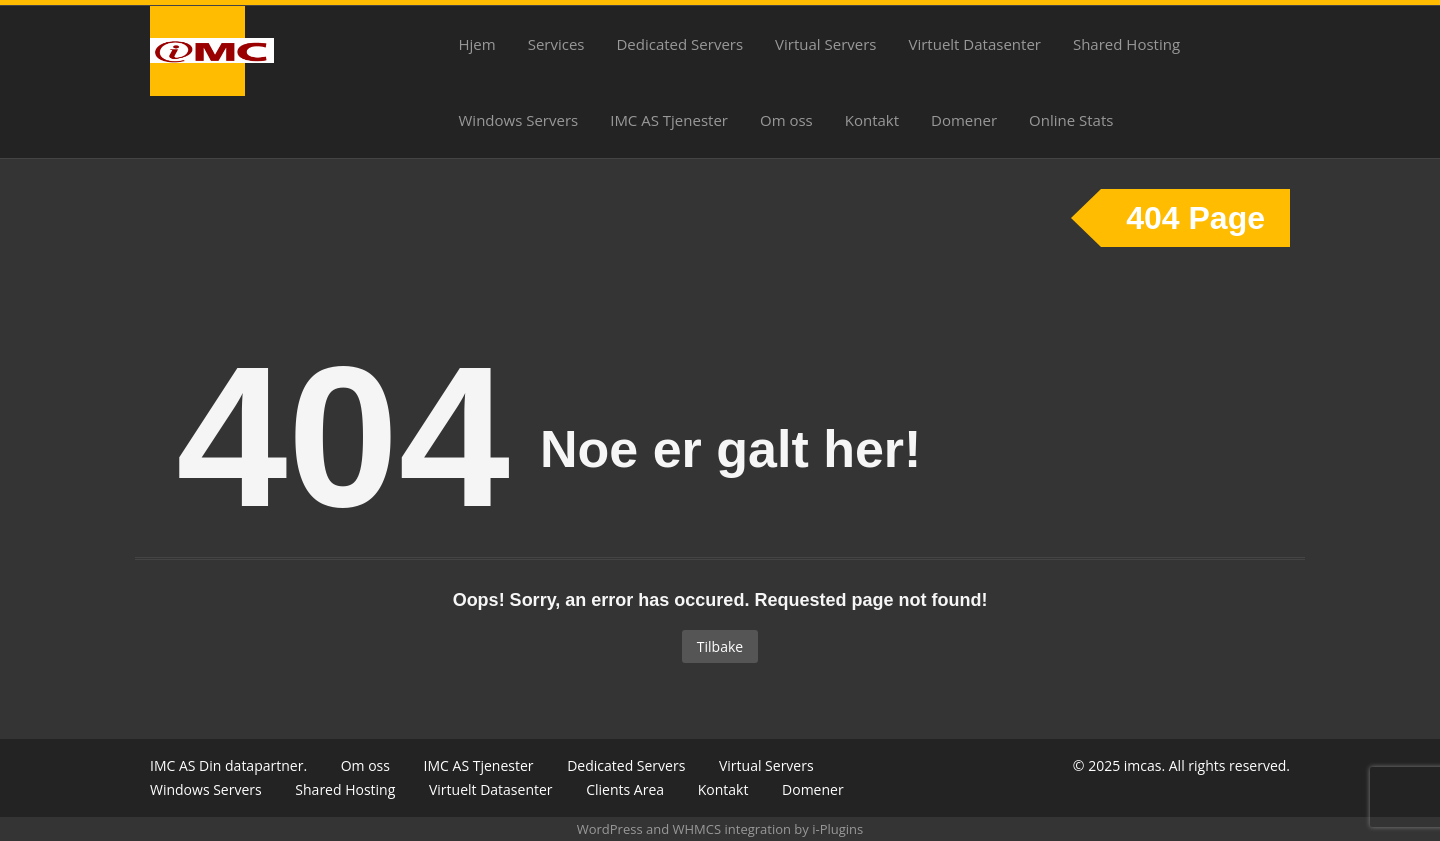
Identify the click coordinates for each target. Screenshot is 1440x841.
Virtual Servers (825, 44)
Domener (964, 120)
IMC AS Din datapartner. (228, 765)
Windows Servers (519, 120)
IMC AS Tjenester (669, 120)
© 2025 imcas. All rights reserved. (1181, 765)
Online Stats (1071, 120)
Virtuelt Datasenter (975, 44)
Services (556, 44)
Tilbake (720, 646)
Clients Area (625, 789)
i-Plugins (837, 829)
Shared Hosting (1126, 44)
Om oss (786, 120)
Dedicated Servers (679, 44)
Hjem (477, 44)
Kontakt (872, 120)
